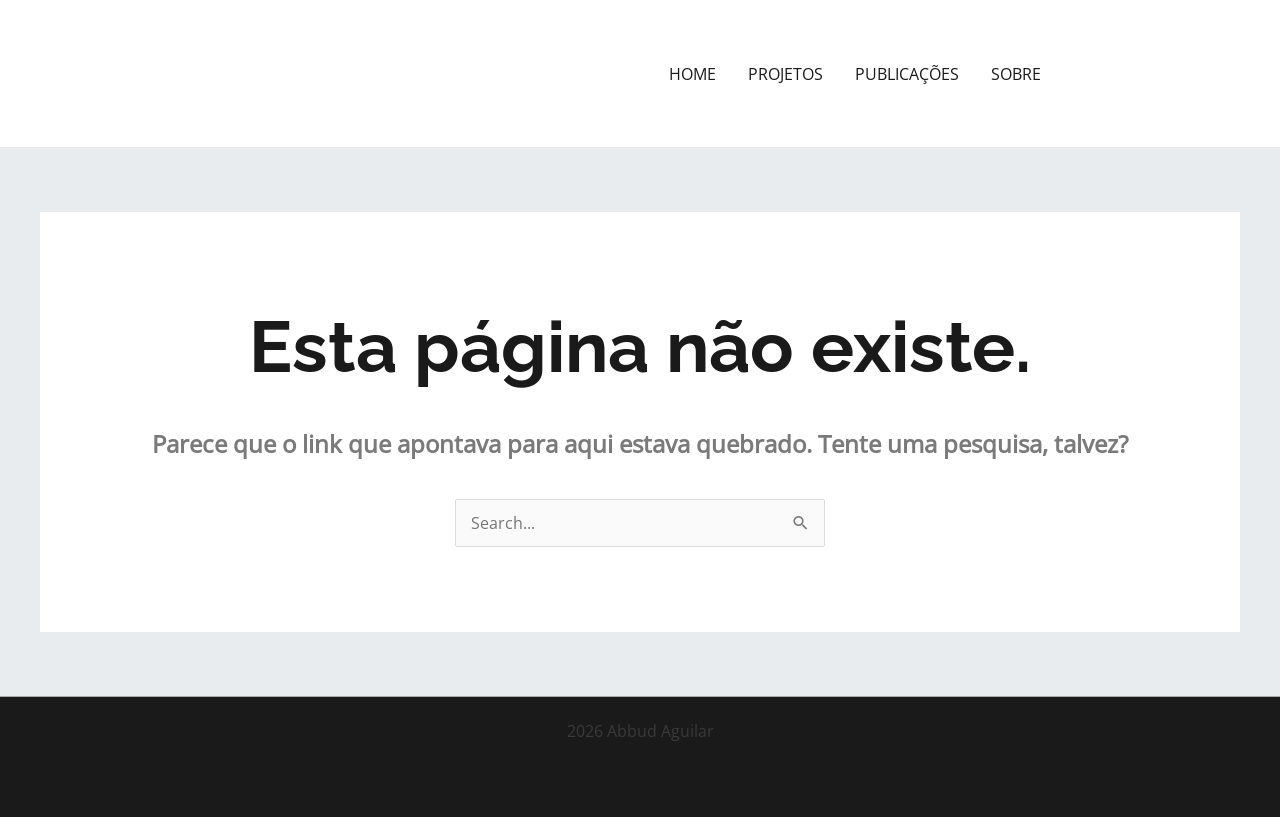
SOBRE (1016, 74)
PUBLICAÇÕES (907, 74)
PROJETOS (785, 74)
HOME (692, 74)
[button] (1158, 74)
